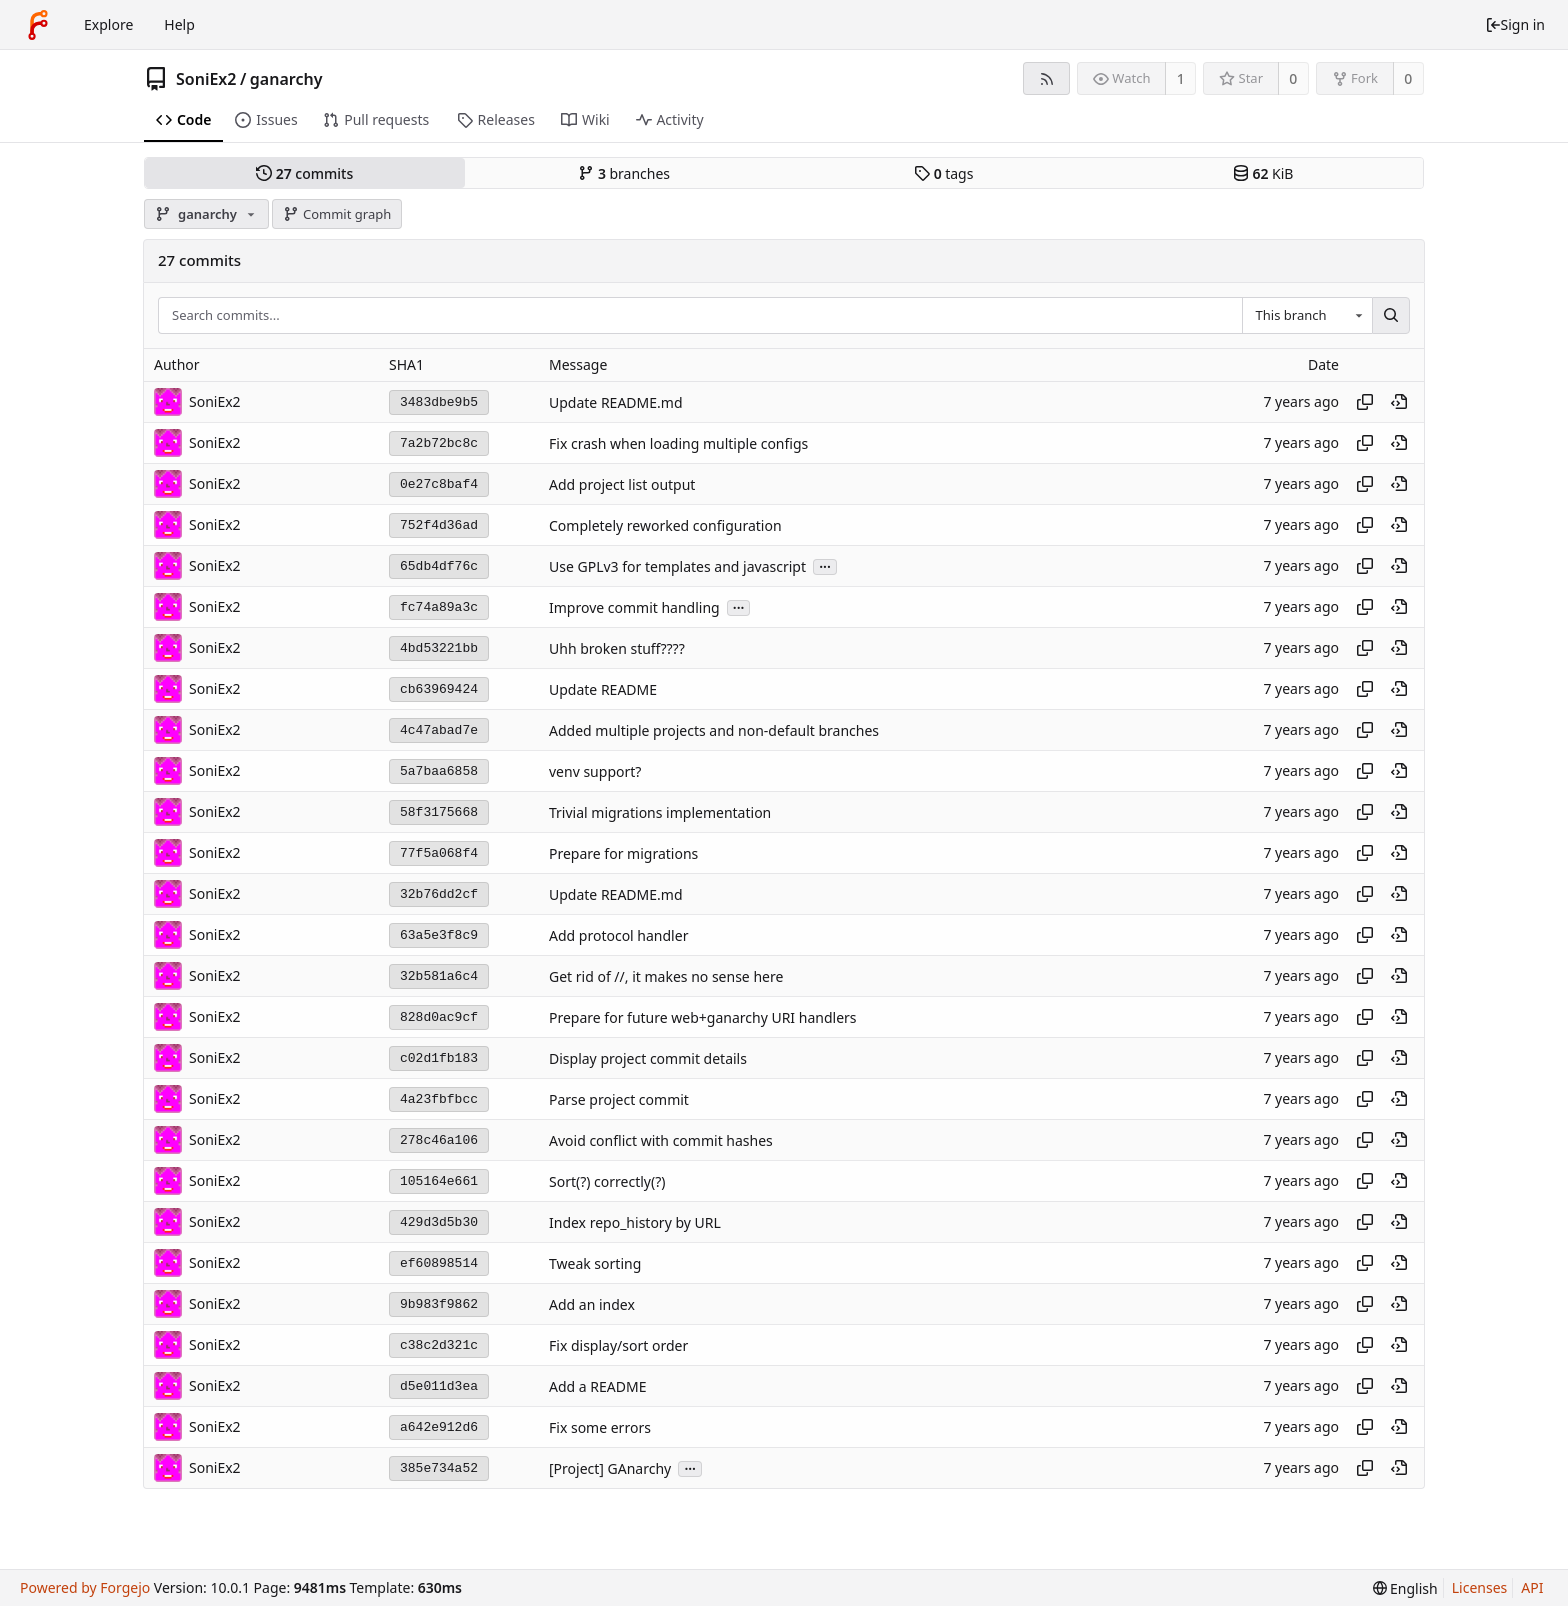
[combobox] (1307, 316)
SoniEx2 (206, 79)
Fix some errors (600, 1427)
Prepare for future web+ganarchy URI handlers (703, 1017)
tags (943, 173)
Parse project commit (619, 1099)
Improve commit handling (634, 607)
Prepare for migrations (623, 853)
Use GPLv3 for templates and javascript (677, 566)
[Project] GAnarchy (610, 1468)
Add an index (592, 1304)
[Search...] (1391, 316)
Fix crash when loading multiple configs (678, 443)
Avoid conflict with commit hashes (661, 1140)
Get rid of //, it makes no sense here (666, 976)
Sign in (1515, 24)
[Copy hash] (1365, 402)
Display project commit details (648, 1058)
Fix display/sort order (618, 1345)
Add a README (597, 1386)
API (1532, 1587)
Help (179, 24)
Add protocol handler (618, 935)
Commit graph (337, 214)
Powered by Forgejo (85, 1587)
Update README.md (616, 402)
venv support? (595, 771)
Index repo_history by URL (635, 1222)
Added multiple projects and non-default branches (714, 730)
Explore (108, 24)
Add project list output (622, 484)
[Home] (38, 25)
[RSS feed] (1046, 78)
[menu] (1405, 1588)
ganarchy (286, 79)
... (825, 565)
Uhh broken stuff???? (617, 648)
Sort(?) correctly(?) (607, 1181)
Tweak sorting (595, 1263)
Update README (603, 689)
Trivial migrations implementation (660, 812)
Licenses (1480, 1587)
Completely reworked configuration (665, 525)
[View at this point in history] (1399, 402)
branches (624, 173)
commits (304, 173)
